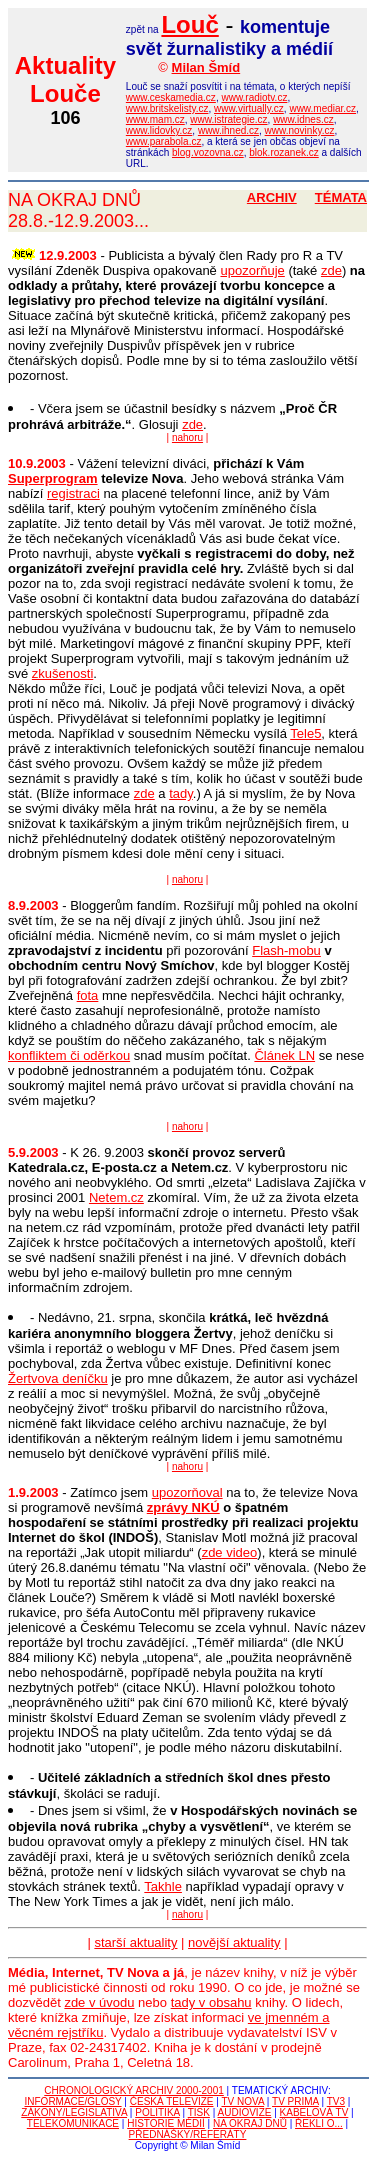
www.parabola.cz (164, 141)
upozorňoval (187, 1492)
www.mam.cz (155, 119)
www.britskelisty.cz (167, 108)
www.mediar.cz (322, 108)
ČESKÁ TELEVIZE (172, 2101)
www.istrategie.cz (228, 119)
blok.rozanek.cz (283, 152)
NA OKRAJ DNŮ (250, 2123)
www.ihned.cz (228, 130)
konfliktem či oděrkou (69, 1055)
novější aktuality (234, 1942)
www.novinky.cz (300, 130)
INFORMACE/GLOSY (73, 2101)
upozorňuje (252, 270)
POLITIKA (157, 2112)
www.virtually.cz (249, 108)
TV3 (336, 2101)
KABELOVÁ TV (314, 2112)
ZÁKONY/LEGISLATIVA (74, 2112)
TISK (199, 2112)
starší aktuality (135, 1942)
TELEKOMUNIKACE (73, 2123)
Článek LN (284, 1055)
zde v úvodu (99, 2002)
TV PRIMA (295, 2101)
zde (331, 270)
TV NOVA (242, 2101)
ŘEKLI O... (319, 2123)
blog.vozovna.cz (208, 152)
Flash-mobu (286, 950)
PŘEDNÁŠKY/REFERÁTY (188, 2134)
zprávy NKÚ (183, 1507)
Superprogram (53, 478)
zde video (230, 1552)
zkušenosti (62, 673)
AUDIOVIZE (245, 2112)
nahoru (187, 437)
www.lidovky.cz (159, 130)
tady (181, 793)
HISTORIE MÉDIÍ (166, 2123)
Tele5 (305, 733)
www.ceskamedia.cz (171, 97)
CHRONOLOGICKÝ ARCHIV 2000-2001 (134, 2090)
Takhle (163, 1886)
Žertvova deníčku (58, 1378)
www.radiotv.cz (254, 97)
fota (88, 995)
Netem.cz (116, 1197)
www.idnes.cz (303, 119)
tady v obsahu (211, 2002)
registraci (73, 493)
